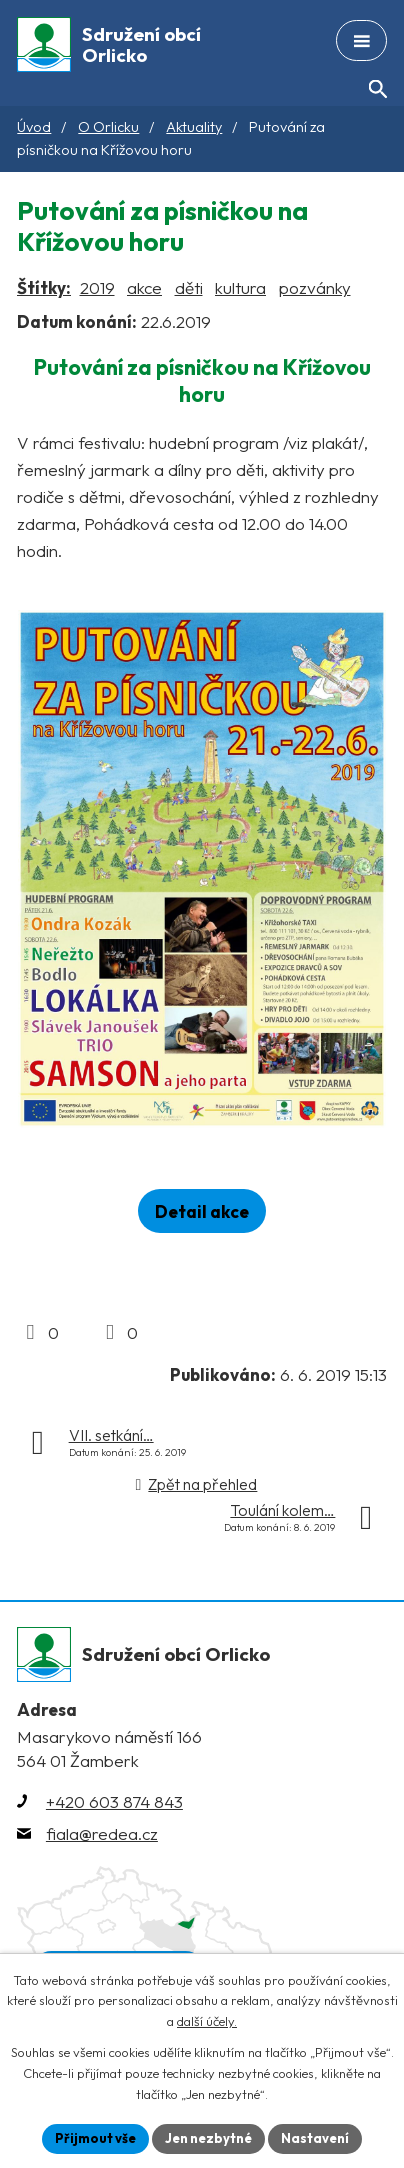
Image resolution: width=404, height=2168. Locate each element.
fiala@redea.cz (102, 1833)
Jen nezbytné (208, 2138)
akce (144, 287)
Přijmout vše (95, 2138)
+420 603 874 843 (114, 1801)
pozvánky (315, 287)
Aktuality (194, 127)
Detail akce (202, 1211)
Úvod (34, 127)
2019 (97, 287)
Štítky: (44, 287)
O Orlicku (108, 127)
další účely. (207, 2022)
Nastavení (315, 2138)
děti (189, 287)
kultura (240, 287)
